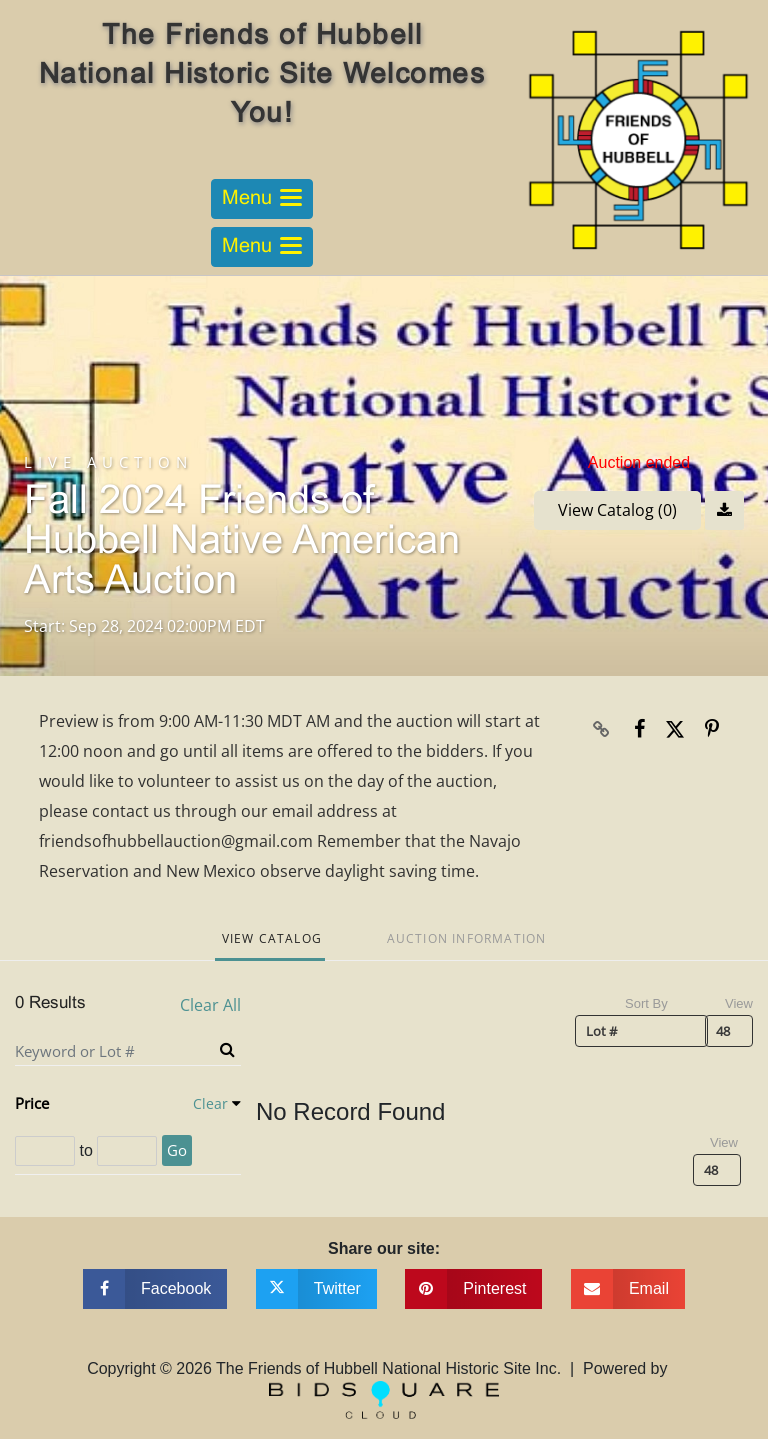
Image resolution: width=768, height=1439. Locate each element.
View (739, 1003)
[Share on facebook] (155, 1289)
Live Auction (108, 462)
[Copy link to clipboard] (602, 729)
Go (177, 1150)
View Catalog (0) (617, 510)
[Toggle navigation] (262, 199)
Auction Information (467, 938)
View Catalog (272, 938)
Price (32, 1103)
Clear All (210, 1005)
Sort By (646, 1003)
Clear (210, 1103)
